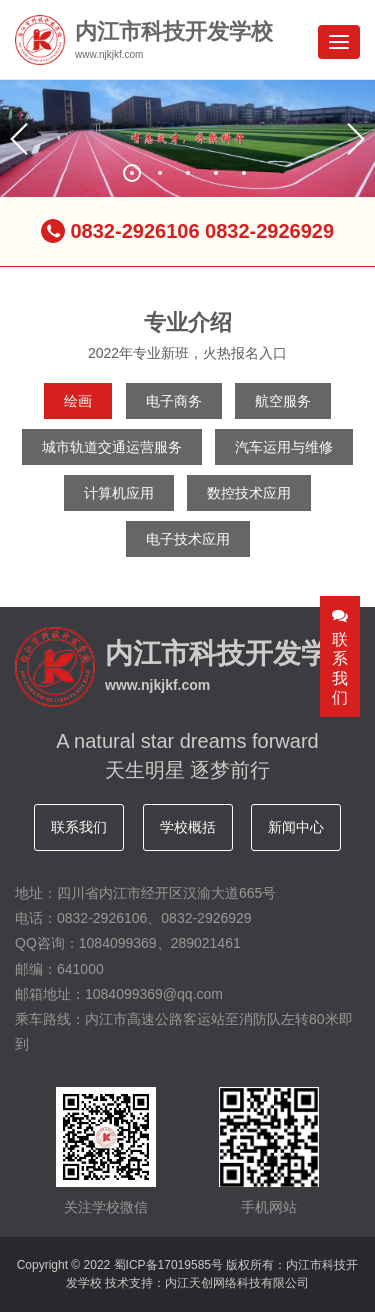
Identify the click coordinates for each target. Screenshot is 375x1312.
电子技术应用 (188, 539)
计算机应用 (119, 493)
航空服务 (283, 401)
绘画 (78, 401)
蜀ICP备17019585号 (168, 1265)
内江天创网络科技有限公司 (237, 1283)
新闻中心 (296, 827)
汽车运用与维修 (284, 447)
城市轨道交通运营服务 (112, 447)
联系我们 (79, 827)
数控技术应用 (249, 493)
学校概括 (188, 827)
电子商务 (174, 401)
